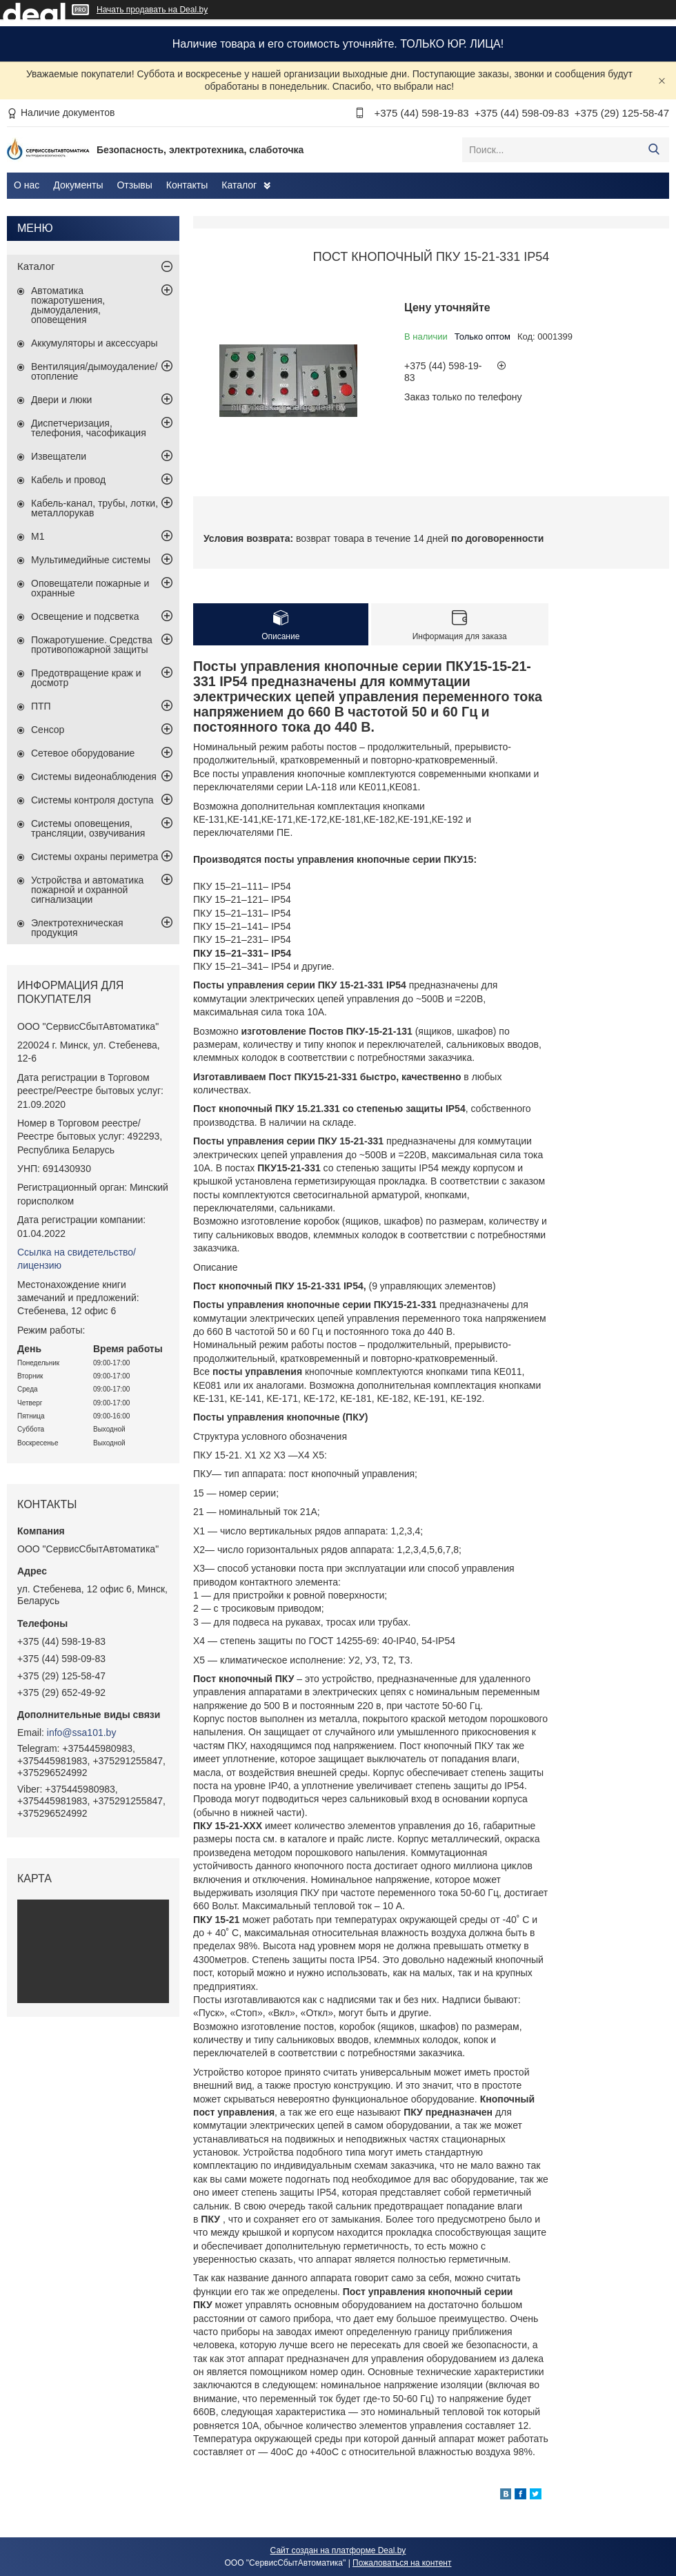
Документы (78, 185)
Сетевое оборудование (83, 753)
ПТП (41, 706)
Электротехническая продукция (77, 927)
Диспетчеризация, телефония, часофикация (88, 428)
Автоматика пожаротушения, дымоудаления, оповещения (68, 305)
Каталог (239, 185)
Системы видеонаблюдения (94, 776)
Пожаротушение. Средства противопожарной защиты (91, 644)
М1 (37, 536)
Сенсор (47, 729)
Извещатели (58, 456)
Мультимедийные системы (90, 559)
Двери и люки (61, 399)
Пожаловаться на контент (401, 2563)
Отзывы (134, 185)
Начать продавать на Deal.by (152, 9)
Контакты (187, 185)
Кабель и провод (68, 479)
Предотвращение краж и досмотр (86, 677)
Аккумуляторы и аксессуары (94, 343)
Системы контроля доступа (92, 800)
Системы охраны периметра (94, 856)
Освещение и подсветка (85, 616)
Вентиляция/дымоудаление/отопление (94, 371)
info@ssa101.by (82, 1732)
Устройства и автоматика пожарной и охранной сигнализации (87, 890)
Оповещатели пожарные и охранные (90, 588)
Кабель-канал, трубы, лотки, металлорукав (94, 508)
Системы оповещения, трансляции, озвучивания (88, 828)
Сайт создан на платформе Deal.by (338, 2550)
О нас (26, 185)
